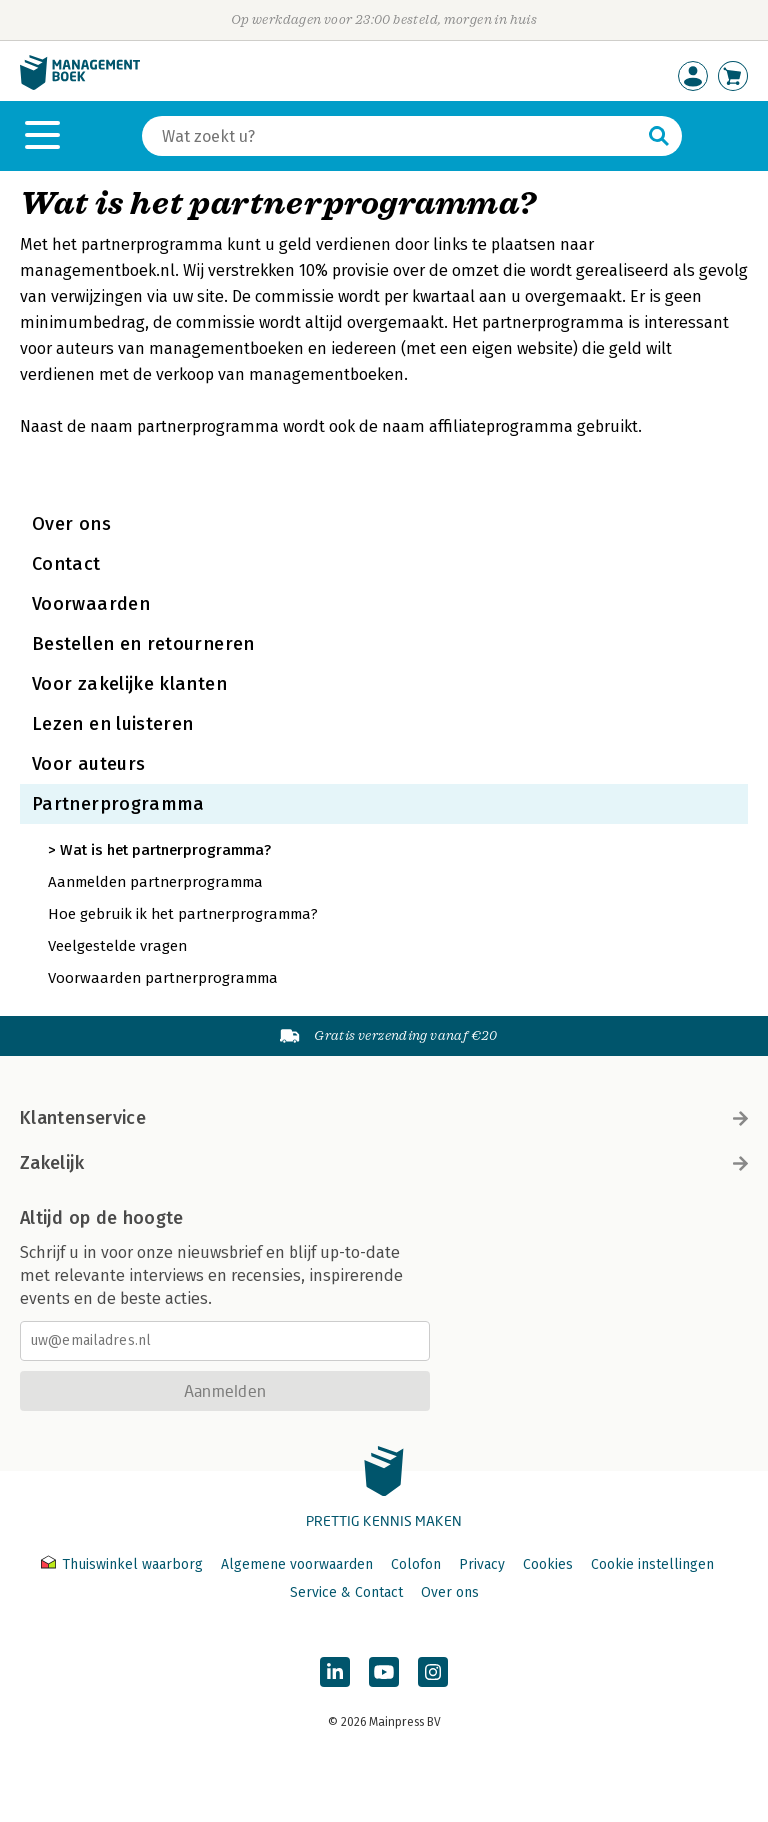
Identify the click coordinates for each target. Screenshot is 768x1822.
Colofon (416, 1564)
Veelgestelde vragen (117, 946)
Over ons (71, 524)
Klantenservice (384, 1118)
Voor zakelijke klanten (129, 684)
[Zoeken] (392, 136)
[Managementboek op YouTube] (384, 1672)
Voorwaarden (91, 604)
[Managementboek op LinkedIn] (335, 1672)
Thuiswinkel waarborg (124, 1564)
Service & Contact (346, 1592)
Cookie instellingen (652, 1564)
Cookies (548, 1564)
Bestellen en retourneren (143, 644)
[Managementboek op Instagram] (433, 1672)
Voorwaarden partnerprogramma (163, 978)
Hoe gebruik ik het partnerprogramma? (183, 914)
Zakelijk (384, 1163)
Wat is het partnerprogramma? (165, 850)
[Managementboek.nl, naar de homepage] (80, 85)
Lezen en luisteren (112, 724)
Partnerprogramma (118, 804)
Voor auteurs (88, 764)
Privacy (482, 1564)
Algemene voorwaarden (297, 1564)
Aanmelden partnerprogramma (155, 882)
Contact (66, 564)
